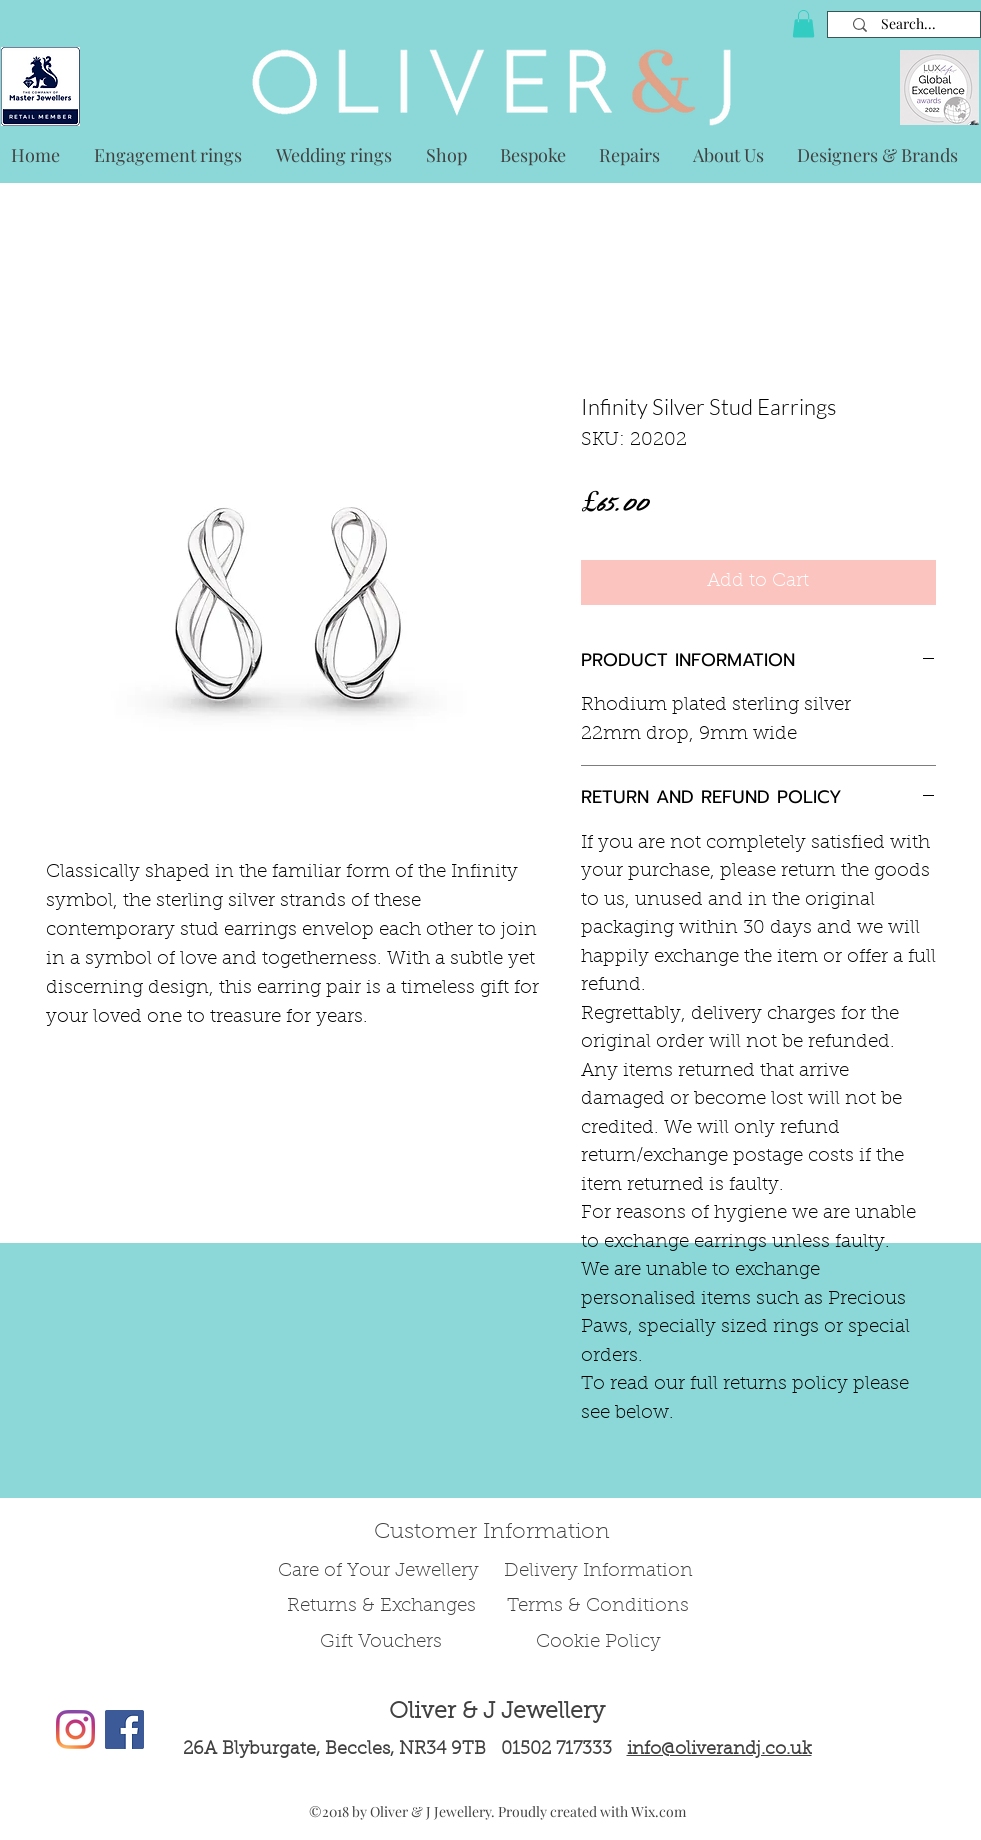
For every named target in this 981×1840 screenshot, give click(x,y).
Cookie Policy (598, 1642)
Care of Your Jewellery (381, 1571)
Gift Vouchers (381, 1642)
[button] (803, 23)
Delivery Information (598, 1571)
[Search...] (908, 24)
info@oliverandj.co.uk (719, 1750)
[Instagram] (75, 1729)
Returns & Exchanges (381, 1606)
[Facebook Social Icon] (124, 1729)
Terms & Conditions (598, 1606)
